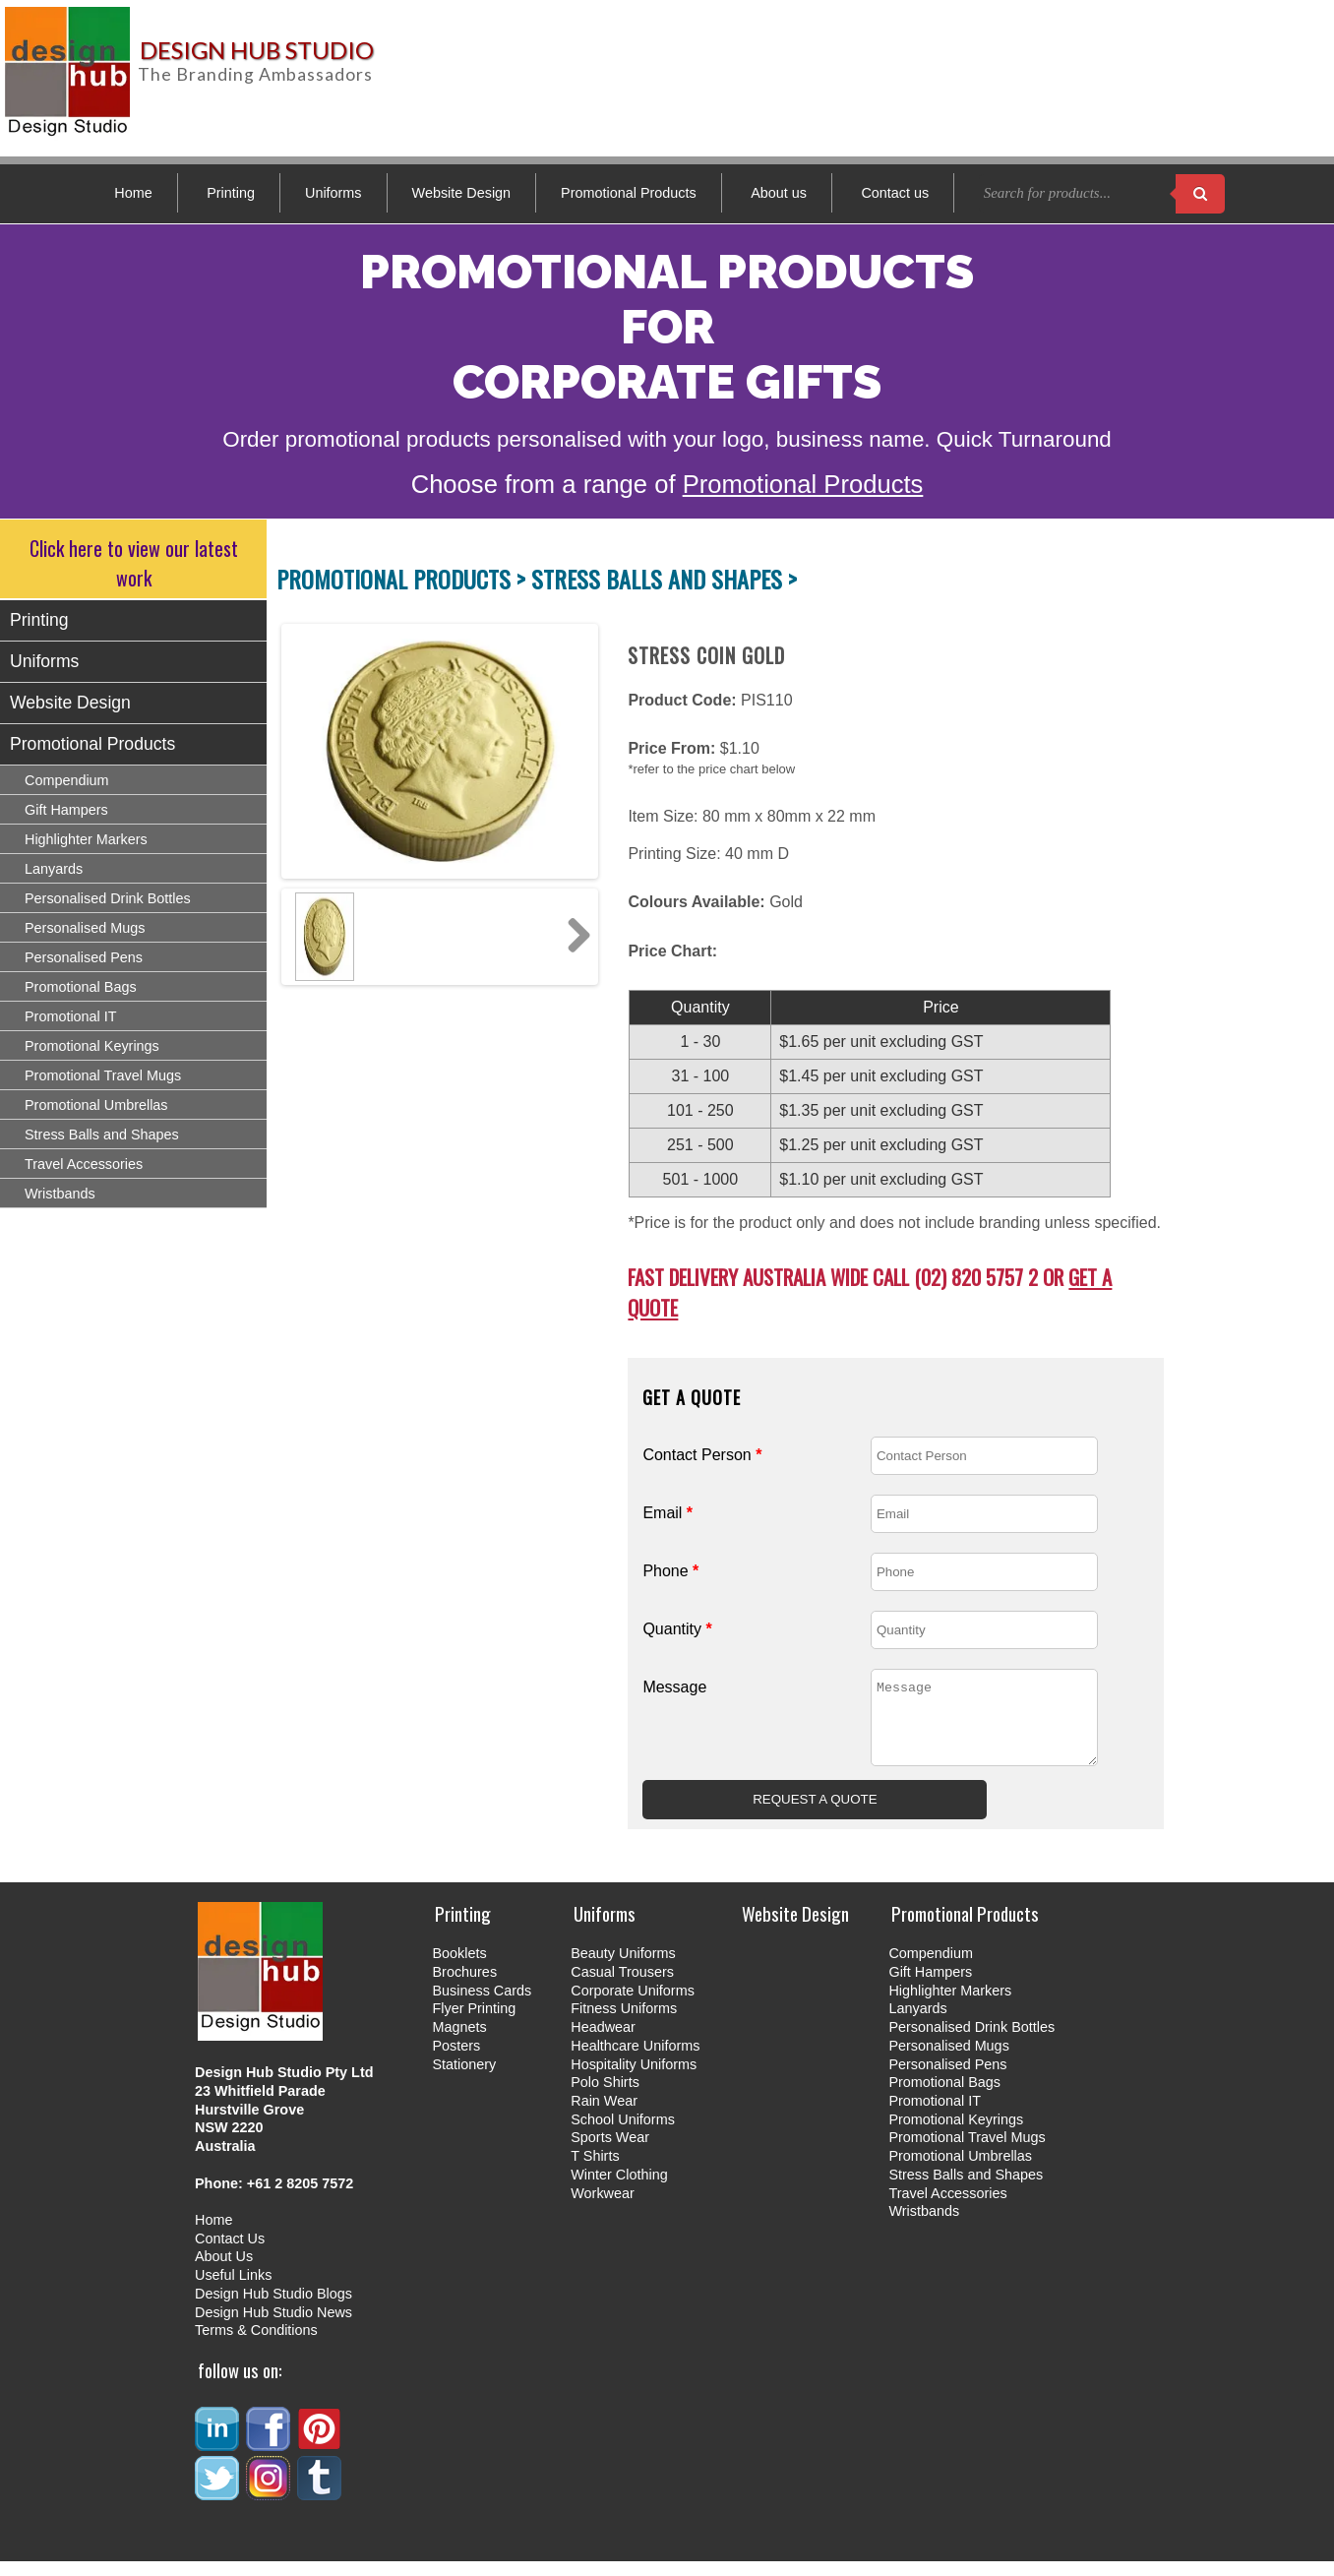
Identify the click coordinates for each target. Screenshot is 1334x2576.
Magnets (459, 2042)
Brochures (464, 1986)
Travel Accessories (84, 1164)
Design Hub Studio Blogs (273, 2308)
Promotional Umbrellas (96, 1105)
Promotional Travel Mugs (103, 1075)
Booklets (459, 1968)
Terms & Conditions (256, 2345)
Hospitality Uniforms (634, 2079)
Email (667, 1512)
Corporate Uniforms (633, 2005)
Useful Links (233, 2290)
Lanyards (54, 869)
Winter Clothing (619, 2189)
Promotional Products (629, 193)
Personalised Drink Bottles (108, 898)
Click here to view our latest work (134, 562)
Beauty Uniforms (623, 1968)
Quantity (676, 1629)
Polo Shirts (605, 2097)
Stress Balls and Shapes (102, 1134)
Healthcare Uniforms (635, 2060)
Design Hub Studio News (273, 2327)
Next (572, 936)
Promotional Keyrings (92, 1046)
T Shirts (595, 2170)
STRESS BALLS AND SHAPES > (664, 578)
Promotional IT (71, 1016)
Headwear (603, 2042)
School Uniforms (623, 2134)
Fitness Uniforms (624, 2023)
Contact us (895, 193)
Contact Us (230, 2253)
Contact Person (701, 1454)
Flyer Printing (473, 2023)
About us (779, 193)
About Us (224, 2271)
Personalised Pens (84, 957)
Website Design (462, 193)
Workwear (603, 2208)
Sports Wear (610, 2152)
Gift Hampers (66, 810)
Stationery (464, 2079)
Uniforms (333, 193)
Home (133, 193)
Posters (456, 2060)
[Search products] (1200, 194)
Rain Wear (604, 2115)
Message (674, 1687)
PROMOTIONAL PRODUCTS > (403, 578)
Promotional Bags (81, 987)
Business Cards (481, 2005)
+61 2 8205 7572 (300, 2198)
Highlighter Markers (86, 839)
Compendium (67, 780)
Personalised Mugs (85, 928)
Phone (670, 1571)
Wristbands (60, 1193)
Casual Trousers (622, 1986)
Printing (231, 193)
